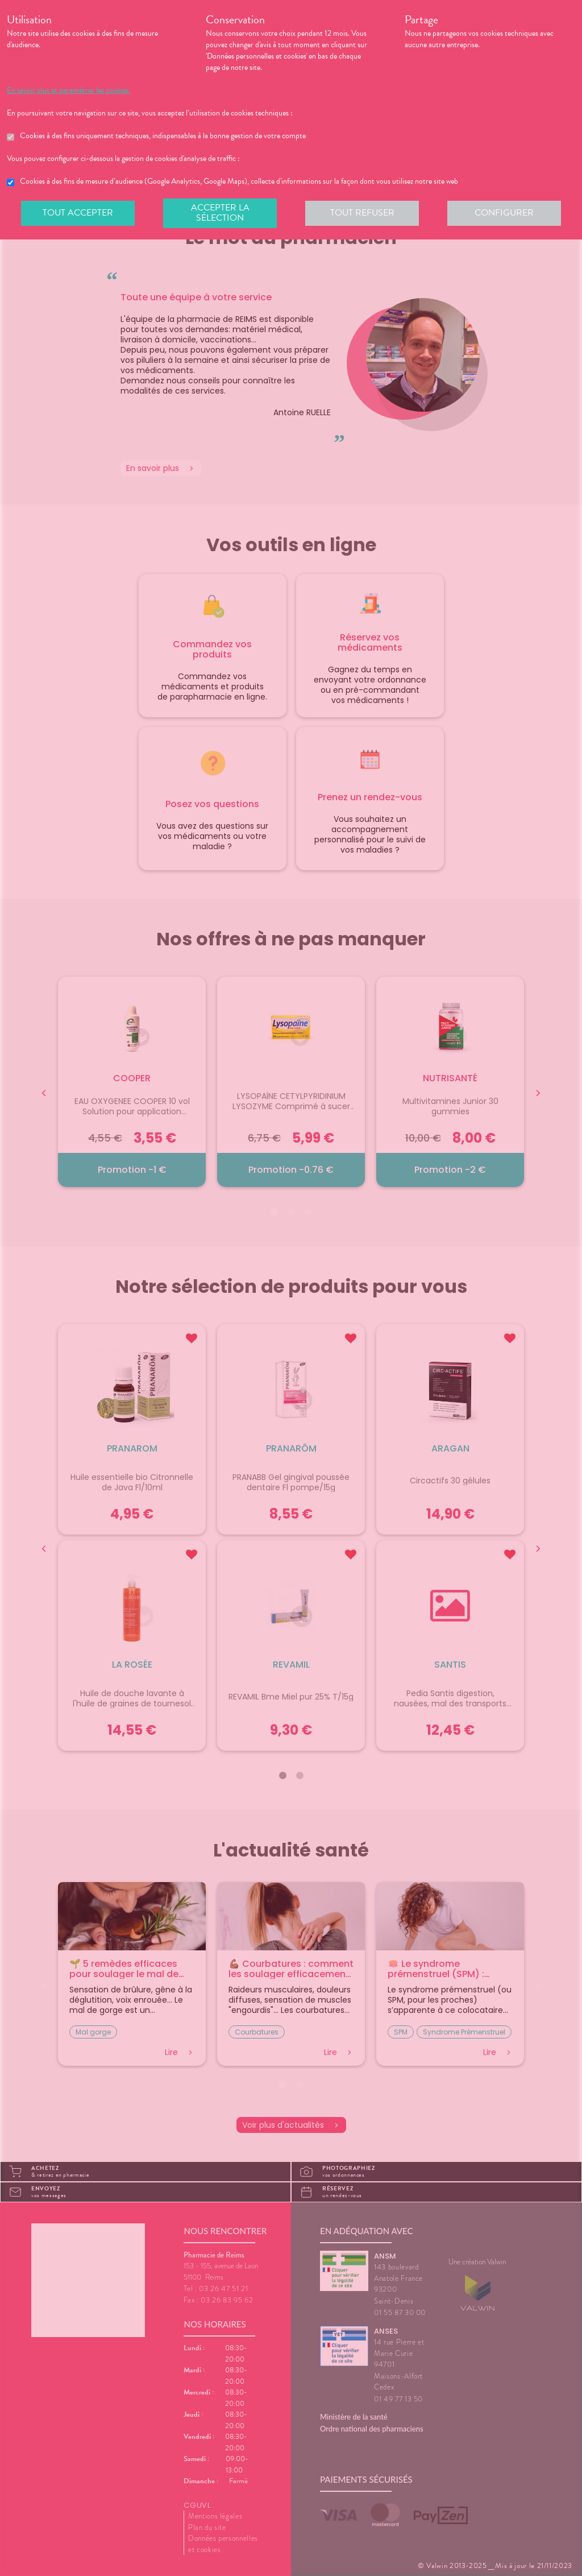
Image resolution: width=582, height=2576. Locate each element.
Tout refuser (362, 213)
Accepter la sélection (220, 213)
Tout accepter (78, 213)
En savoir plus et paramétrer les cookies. (68, 90)
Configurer (504, 213)
